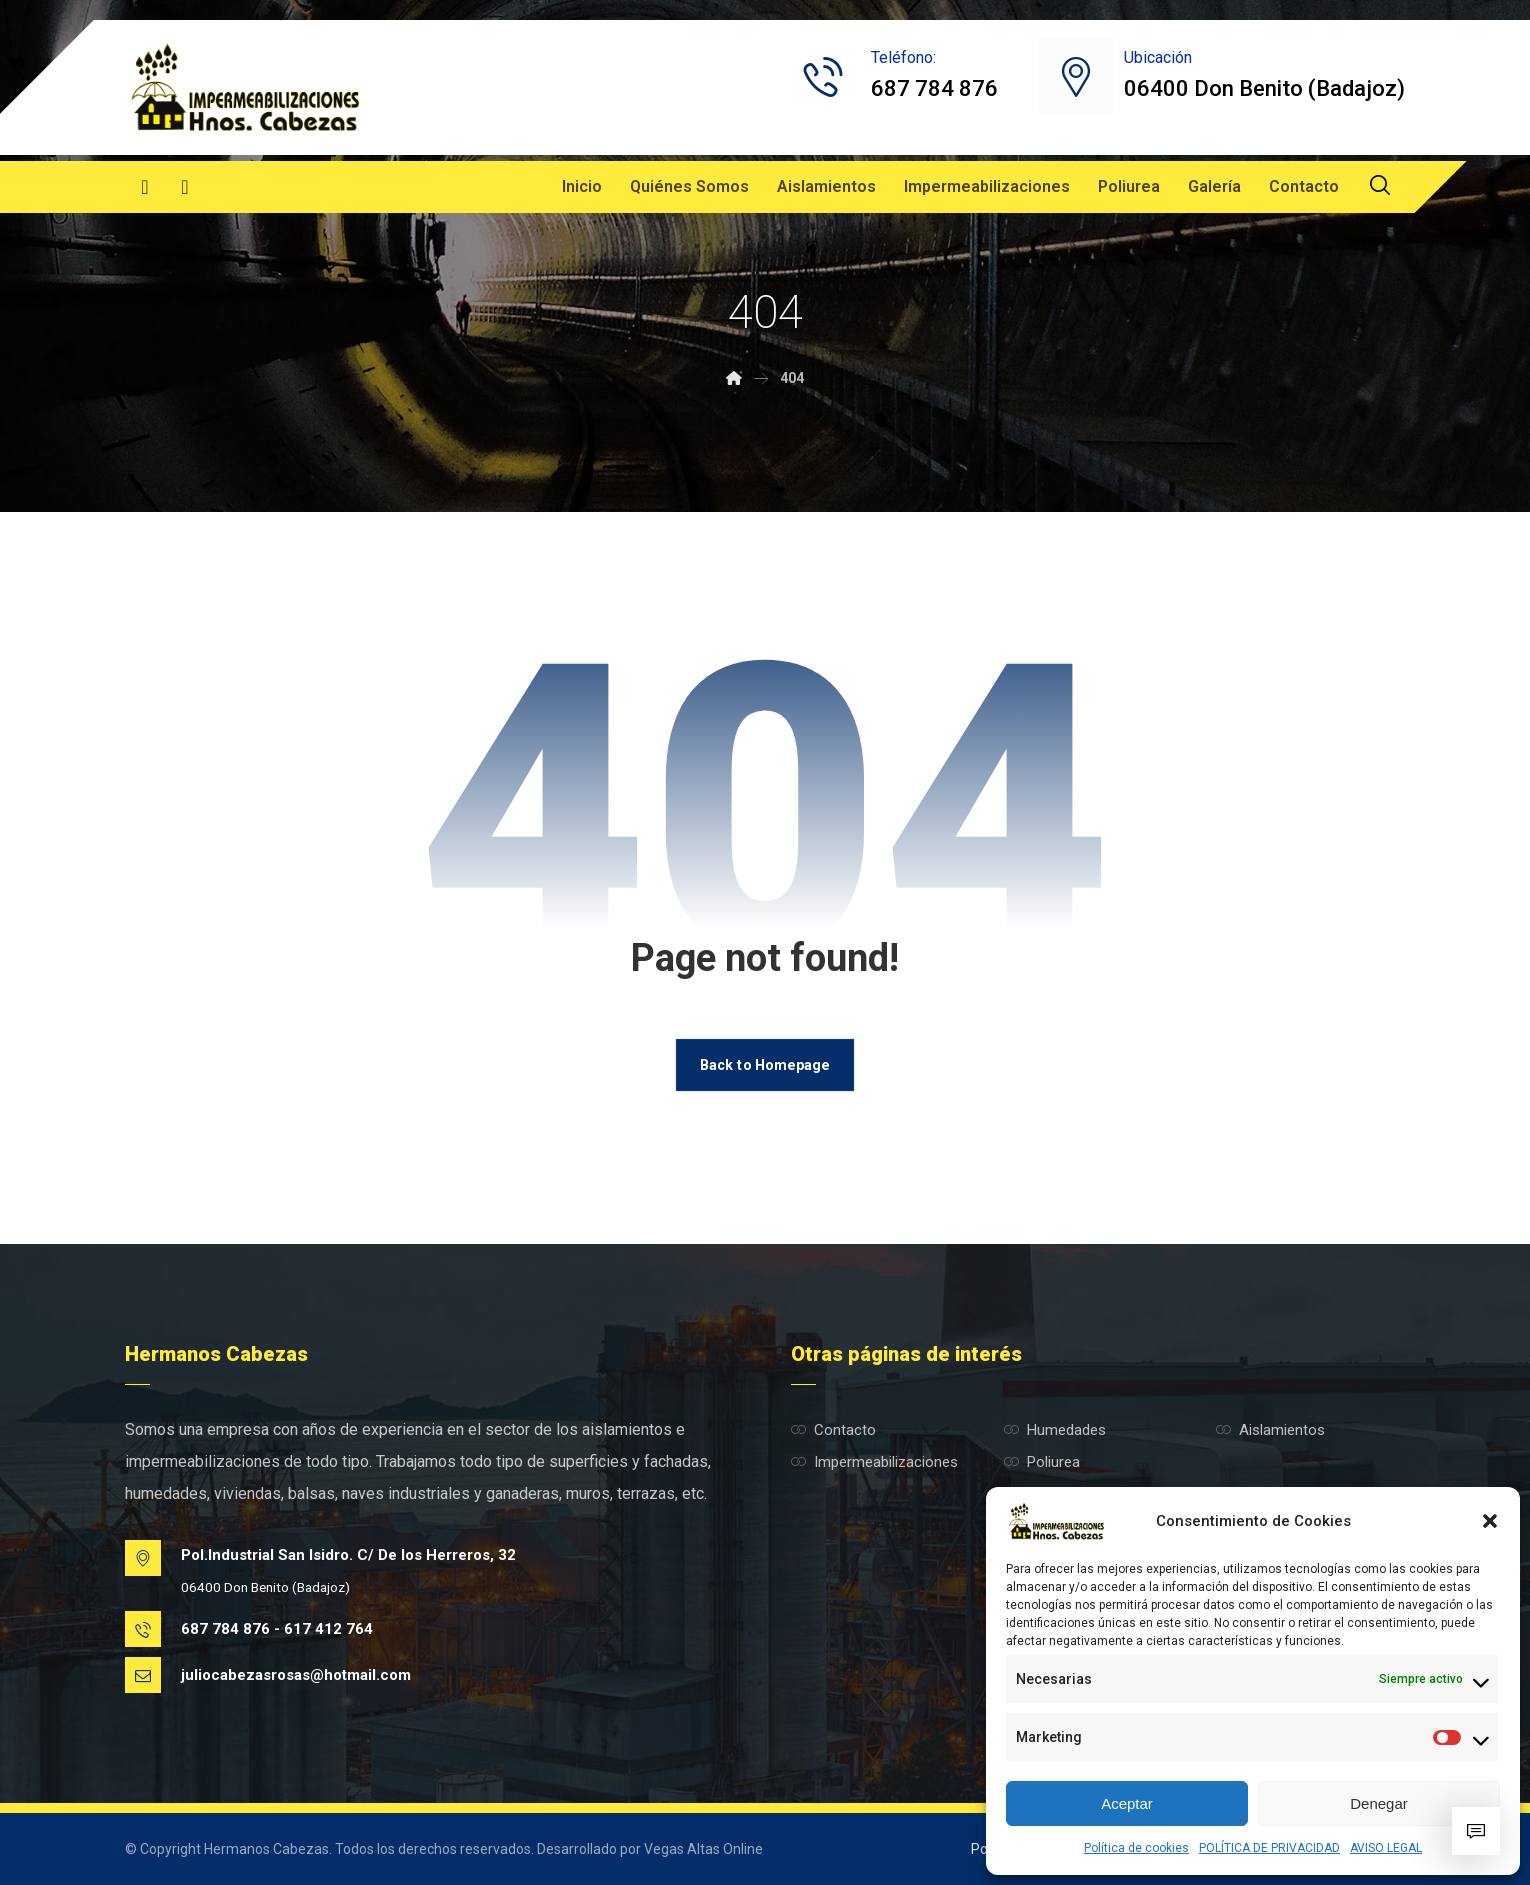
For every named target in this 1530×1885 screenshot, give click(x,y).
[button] (1490, 1521)
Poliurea (1042, 1462)
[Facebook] (145, 187)
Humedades (1055, 1430)
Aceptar (1127, 1803)
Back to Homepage (765, 1064)
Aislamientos (1270, 1430)
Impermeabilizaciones (874, 1462)
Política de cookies (1136, 1848)
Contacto (833, 1430)
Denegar (1379, 1803)
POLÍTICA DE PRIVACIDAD (1269, 1848)
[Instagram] (185, 187)
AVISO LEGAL (1386, 1848)
